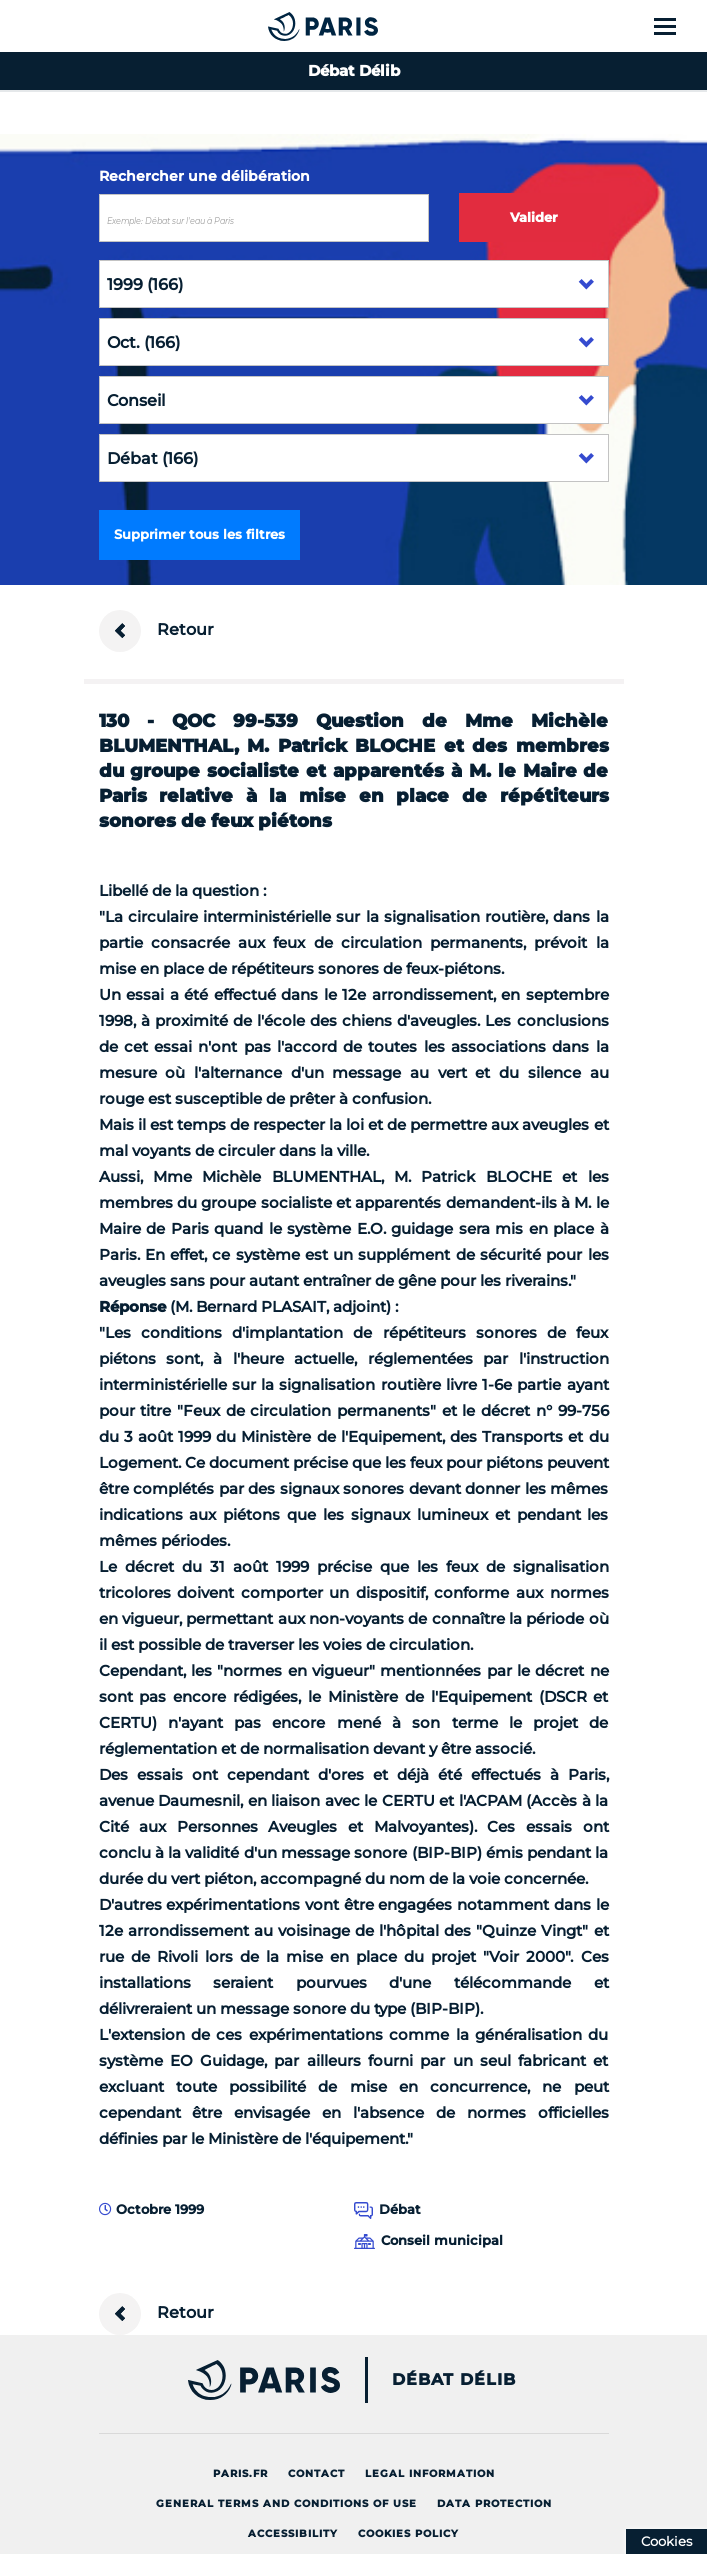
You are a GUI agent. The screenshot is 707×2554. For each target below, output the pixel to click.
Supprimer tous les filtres (199, 534)
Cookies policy (408, 2533)
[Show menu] (676, 26)
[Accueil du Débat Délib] (283, 26)
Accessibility (293, 2533)
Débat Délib (454, 2380)
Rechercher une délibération (204, 176)
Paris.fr (240, 2473)
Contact (316, 2473)
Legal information (430, 2473)
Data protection (494, 2503)
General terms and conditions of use (286, 2503)
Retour (156, 631)
